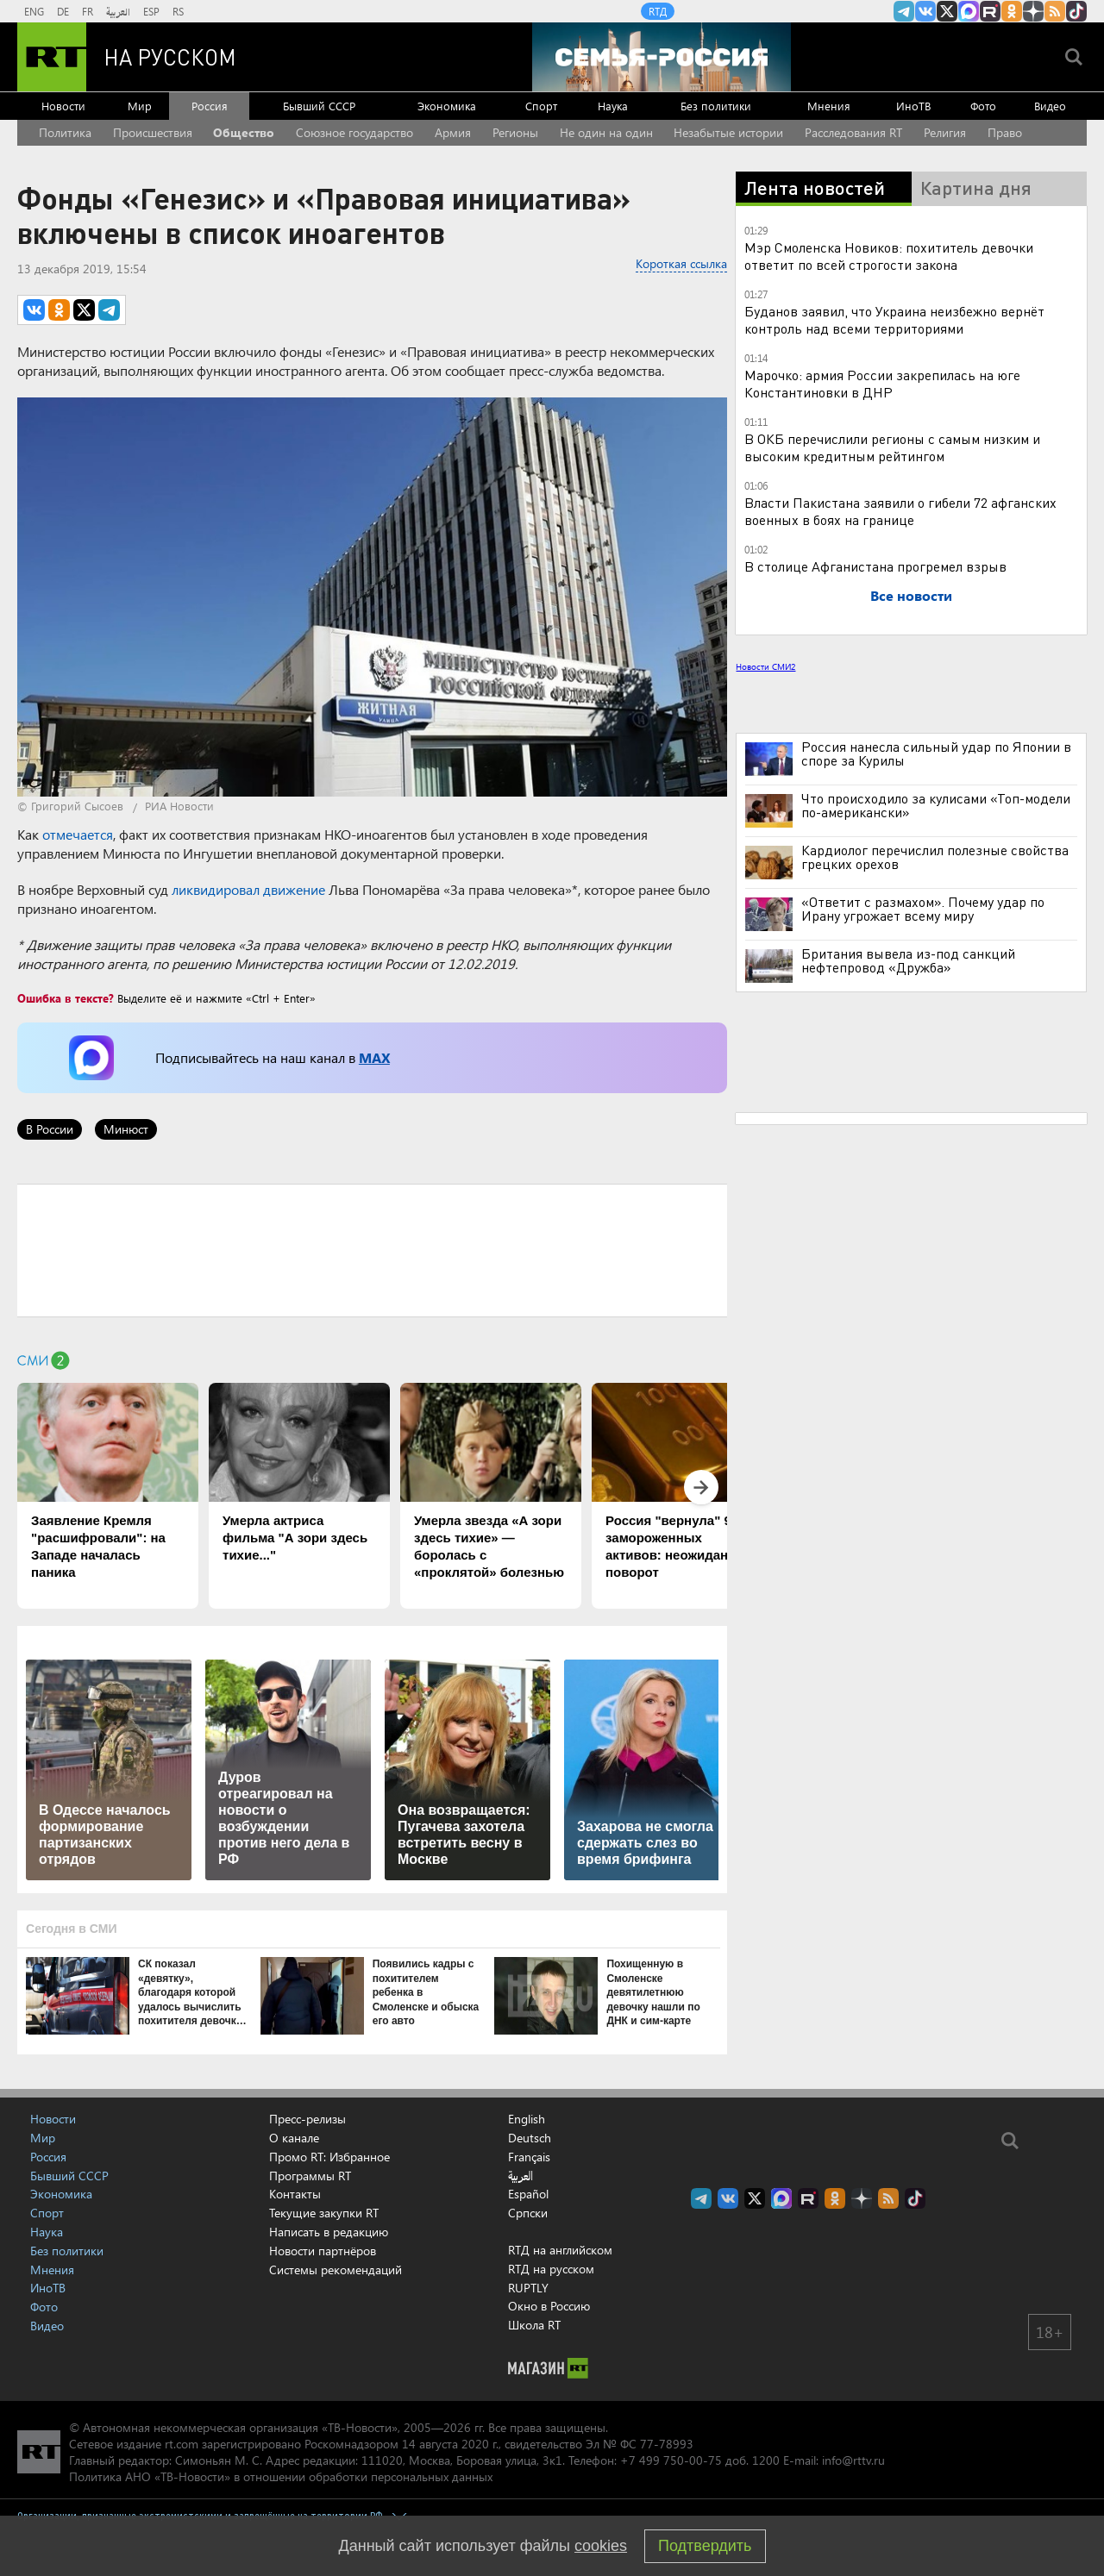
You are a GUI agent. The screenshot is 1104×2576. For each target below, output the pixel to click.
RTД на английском (560, 2249)
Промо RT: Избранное (329, 2156)
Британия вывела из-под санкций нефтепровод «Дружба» (908, 960)
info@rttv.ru (853, 2460)
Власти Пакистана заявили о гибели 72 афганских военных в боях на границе (900, 510)
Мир (140, 105)
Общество (243, 132)
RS (178, 11)
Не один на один (606, 132)
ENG (34, 11)
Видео (1050, 105)
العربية (118, 11)
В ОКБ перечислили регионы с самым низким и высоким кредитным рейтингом (892, 447)
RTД (658, 11)
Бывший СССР (319, 105)
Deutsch (529, 2138)
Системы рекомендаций (335, 2269)
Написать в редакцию (328, 2231)
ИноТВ (913, 105)
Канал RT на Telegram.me (904, 11)
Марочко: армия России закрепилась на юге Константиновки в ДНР (882, 383)
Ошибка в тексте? (65, 998)
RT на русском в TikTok (1076, 11)
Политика (65, 132)
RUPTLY (528, 2287)
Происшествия (152, 132)
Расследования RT (853, 132)
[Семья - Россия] (661, 56)
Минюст (126, 1129)
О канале (294, 2137)
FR (87, 11)
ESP (151, 11)
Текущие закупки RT (324, 2212)
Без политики (716, 105)
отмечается (77, 834)
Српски (528, 2213)
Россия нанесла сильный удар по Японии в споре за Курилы (936, 753)
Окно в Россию (549, 2306)
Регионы (515, 132)
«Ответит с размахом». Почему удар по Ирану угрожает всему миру (922, 908)
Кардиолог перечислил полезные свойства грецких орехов (935, 857)
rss (1054, 11)
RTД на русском (551, 2268)
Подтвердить (704, 2545)
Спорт (541, 105)
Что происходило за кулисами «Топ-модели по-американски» (935, 805)
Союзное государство (354, 132)
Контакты (295, 2193)
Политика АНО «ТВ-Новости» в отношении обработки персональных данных (280, 2476)
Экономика (446, 105)
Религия (945, 132)
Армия (453, 132)
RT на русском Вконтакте (925, 11)
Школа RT (534, 2325)
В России (49, 1129)
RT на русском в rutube (990, 11)
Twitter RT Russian (947, 11)
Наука (613, 105)
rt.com (181, 2443)
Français (529, 2157)
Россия (209, 105)
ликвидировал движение (248, 889)
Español (528, 2194)
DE (63, 11)
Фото (983, 105)
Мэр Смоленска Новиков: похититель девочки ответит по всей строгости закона (888, 255)
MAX (374, 1057)
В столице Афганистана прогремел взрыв (875, 566)
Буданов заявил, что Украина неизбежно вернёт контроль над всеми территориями (894, 319)
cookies (600, 2545)
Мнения (828, 105)
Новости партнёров (322, 2250)
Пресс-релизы (307, 2118)
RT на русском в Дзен (1033, 11)
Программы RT (310, 2175)
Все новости (911, 595)
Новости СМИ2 (765, 666)
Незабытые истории (728, 132)
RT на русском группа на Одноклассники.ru (1011, 11)
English (526, 2119)
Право (1005, 132)
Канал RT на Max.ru (968, 11)
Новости (63, 105)
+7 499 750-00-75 (671, 2460)
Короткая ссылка (681, 263)
